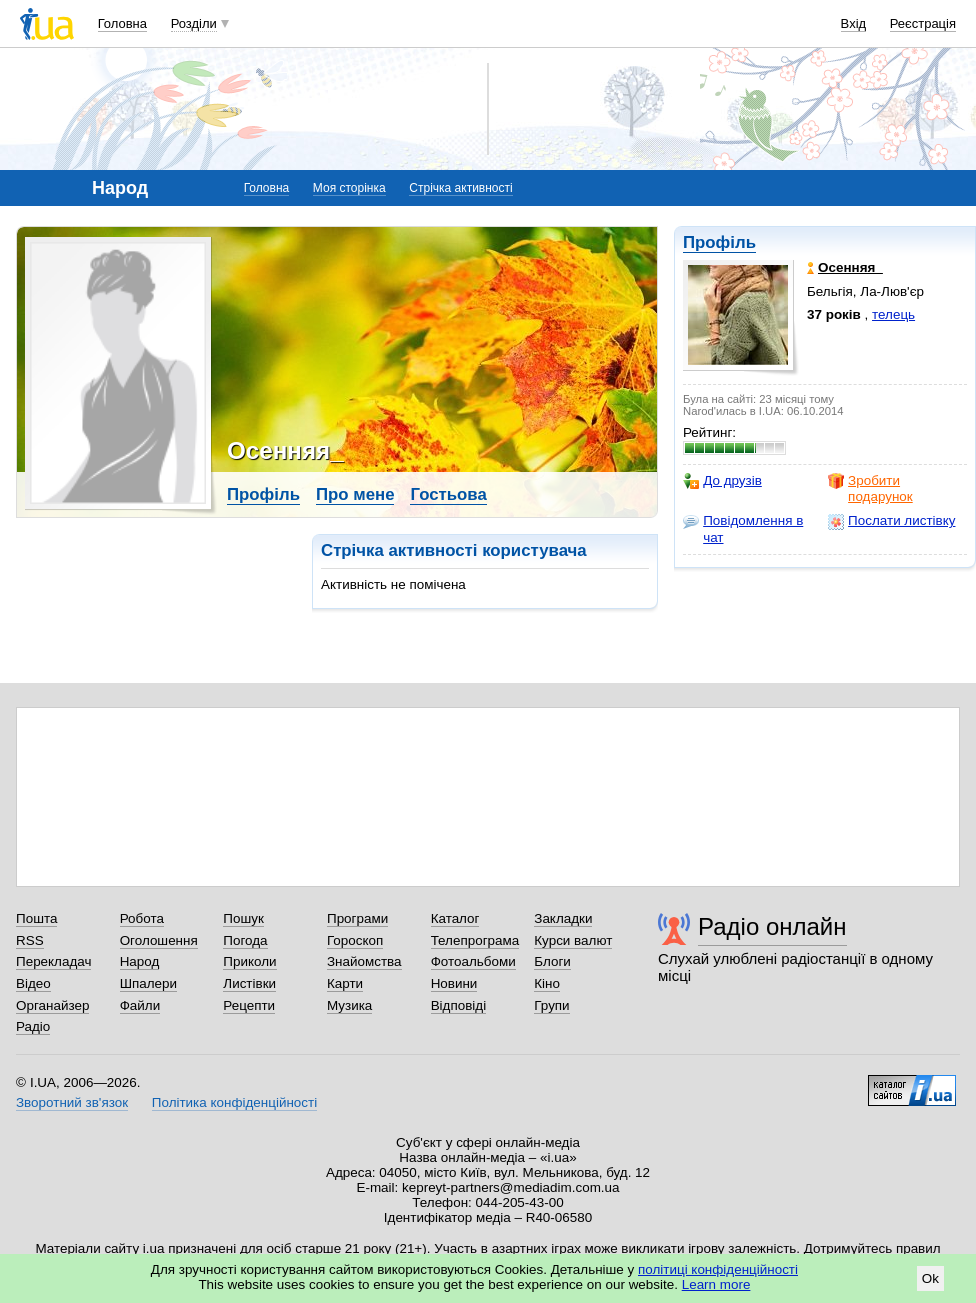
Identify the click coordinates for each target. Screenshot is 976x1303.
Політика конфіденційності (234, 1102)
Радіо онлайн (772, 926)
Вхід (854, 23)
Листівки (249, 983)
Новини (454, 983)
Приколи (249, 961)
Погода (245, 940)
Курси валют (573, 940)
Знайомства (364, 961)
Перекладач (53, 961)
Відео (33, 983)
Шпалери (148, 983)
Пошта (36, 918)
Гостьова (448, 494)
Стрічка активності (460, 188)
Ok (930, 1278)
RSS (30, 940)
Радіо (33, 1026)
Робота (142, 918)
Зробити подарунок (870, 488)
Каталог (455, 918)
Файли (140, 1005)
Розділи (194, 23)
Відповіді (459, 1005)
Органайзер (52, 1005)
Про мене (355, 494)
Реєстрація (923, 23)
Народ (140, 961)
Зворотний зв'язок (72, 1102)
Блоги (552, 961)
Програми (357, 918)
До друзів (722, 481)
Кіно (547, 983)
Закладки (563, 918)
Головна (122, 23)
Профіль (719, 242)
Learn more (716, 1284)
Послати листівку (891, 521)
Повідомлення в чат (743, 528)
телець (893, 314)
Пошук (243, 918)
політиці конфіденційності (718, 1269)
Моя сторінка (349, 188)
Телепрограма (475, 940)
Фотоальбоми (473, 961)
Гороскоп (355, 940)
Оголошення (159, 940)
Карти (345, 983)
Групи (551, 1005)
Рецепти (249, 1005)
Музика (349, 1005)
